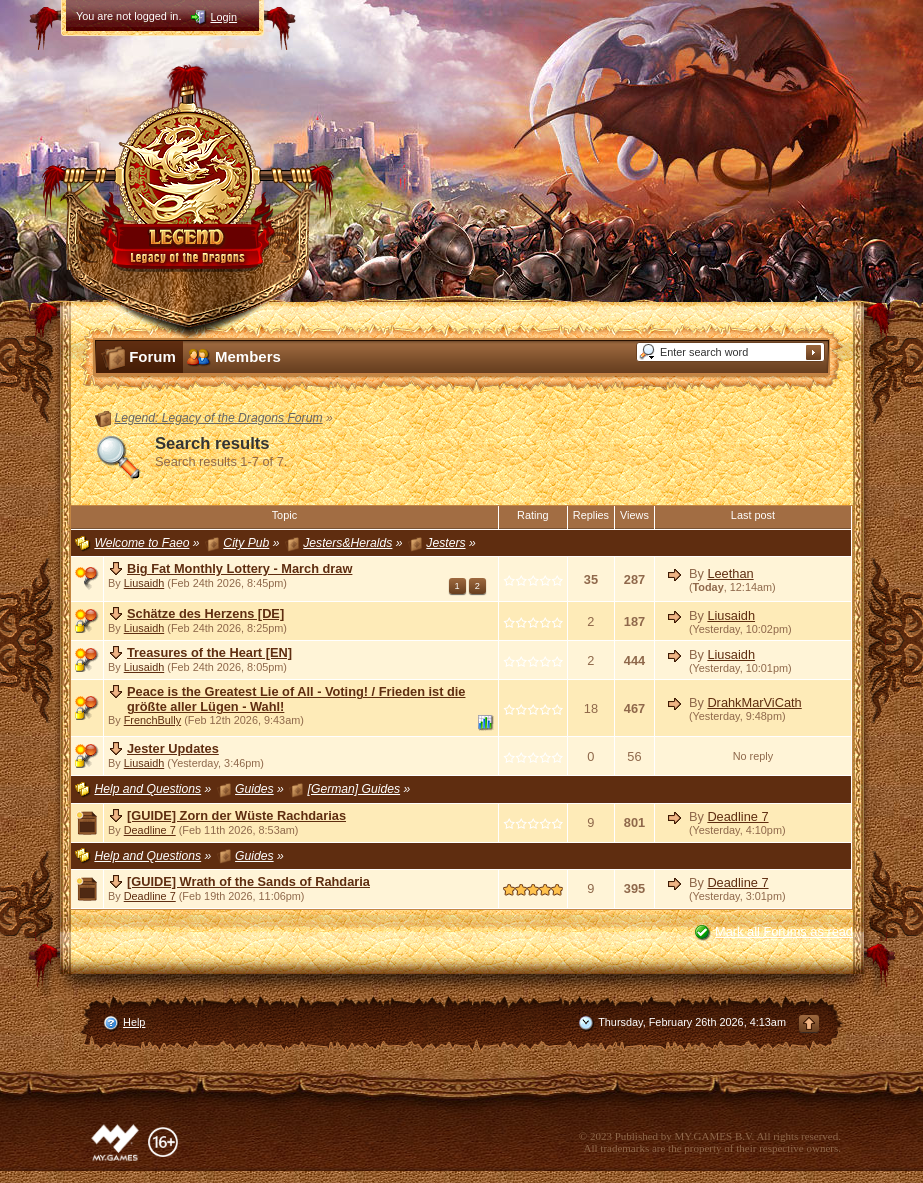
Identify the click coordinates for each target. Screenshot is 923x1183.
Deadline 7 (150, 830)
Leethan (730, 573)
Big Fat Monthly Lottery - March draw (239, 568)
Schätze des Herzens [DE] (205, 613)
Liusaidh (144, 583)
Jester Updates (173, 748)
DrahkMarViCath (754, 702)
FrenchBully (152, 720)
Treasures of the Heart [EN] (209, 652)
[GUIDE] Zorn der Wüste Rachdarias (236, 815)
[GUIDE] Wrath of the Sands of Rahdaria (248, 881)
